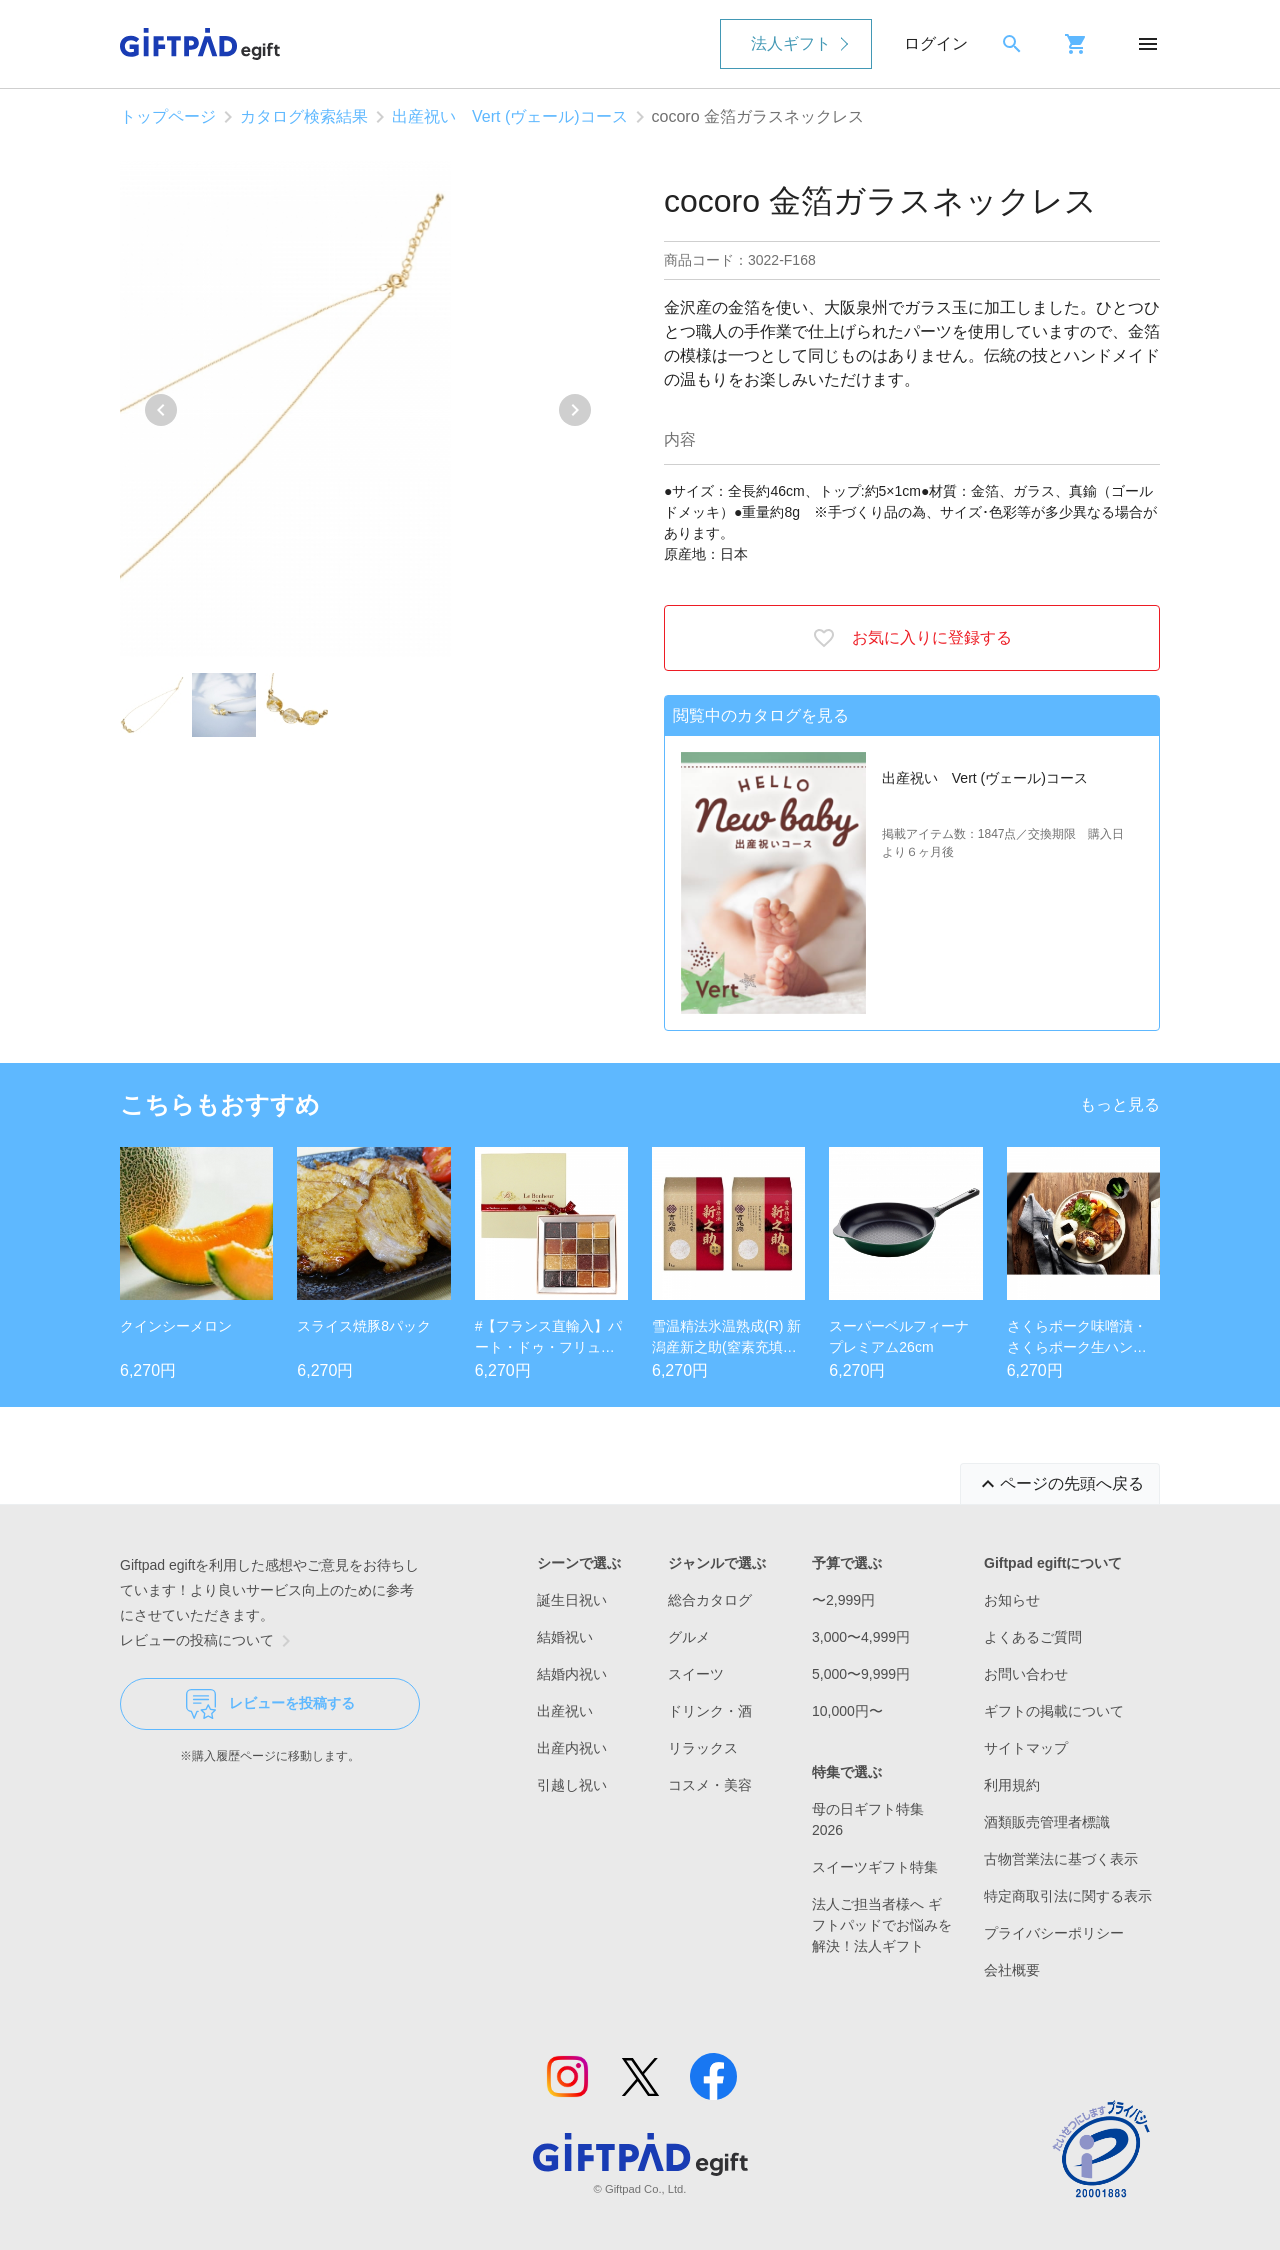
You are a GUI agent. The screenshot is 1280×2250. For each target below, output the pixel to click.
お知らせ (1012, 1600)
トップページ (168, 116)
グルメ (689, 1637)
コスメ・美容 (710, 1785)
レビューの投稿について (209, 1641)
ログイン (936, 43)
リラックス (703, 1748)
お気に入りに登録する (912, 638)
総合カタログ (710, 1600)
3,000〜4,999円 (861, 1637)
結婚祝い (565, 1637)
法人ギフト (791, 43)
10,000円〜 (847, 1711)
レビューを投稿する (270, 1704)
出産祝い (565, 1711)
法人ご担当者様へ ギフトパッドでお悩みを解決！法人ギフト (882, 1925)
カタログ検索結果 (304, 116)
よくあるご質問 (1033, 1637)
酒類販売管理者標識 (1047, 1822)
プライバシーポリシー (1054, 1933)
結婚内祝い (572, 1674)
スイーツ (696, 1674)
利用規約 (1012, 1785)
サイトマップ (1026, 1748)
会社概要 (1012, 1970)
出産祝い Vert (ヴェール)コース (510, 116)
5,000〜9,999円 (861, 1674)
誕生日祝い (572, 1600)
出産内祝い (572, 1748)
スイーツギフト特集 (875, 1867)
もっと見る (1120, 1104)
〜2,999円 (843, 1600)
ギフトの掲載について (1054, 1711)
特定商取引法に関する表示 (1068, 1896)
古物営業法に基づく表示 (1061, 1859)
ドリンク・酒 (710, 1711)
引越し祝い (572, 1785)
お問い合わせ (1026, 1674)
